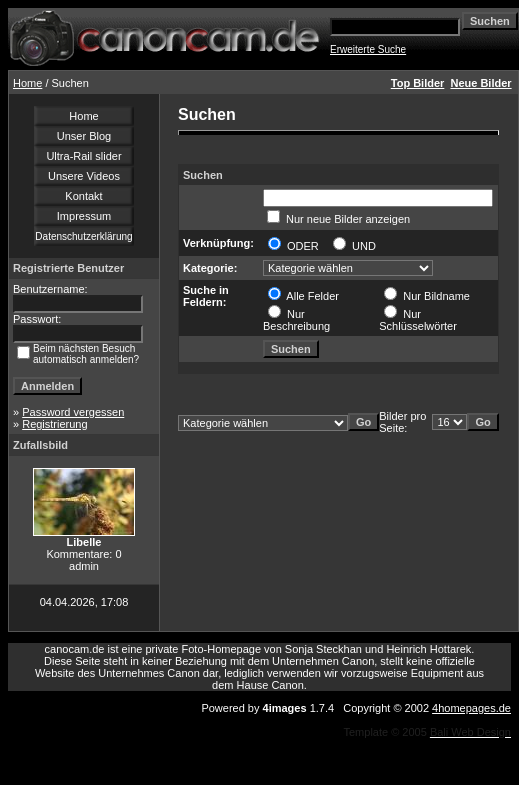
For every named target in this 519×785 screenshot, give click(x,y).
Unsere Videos (84, 176)
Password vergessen (73, 412)
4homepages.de (471, 708)
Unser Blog (84, 136)
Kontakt (83, 196)
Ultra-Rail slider (83, 156)
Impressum (84, 216)
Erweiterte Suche (368, 49)
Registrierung (54, 424)
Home (27, 83)
